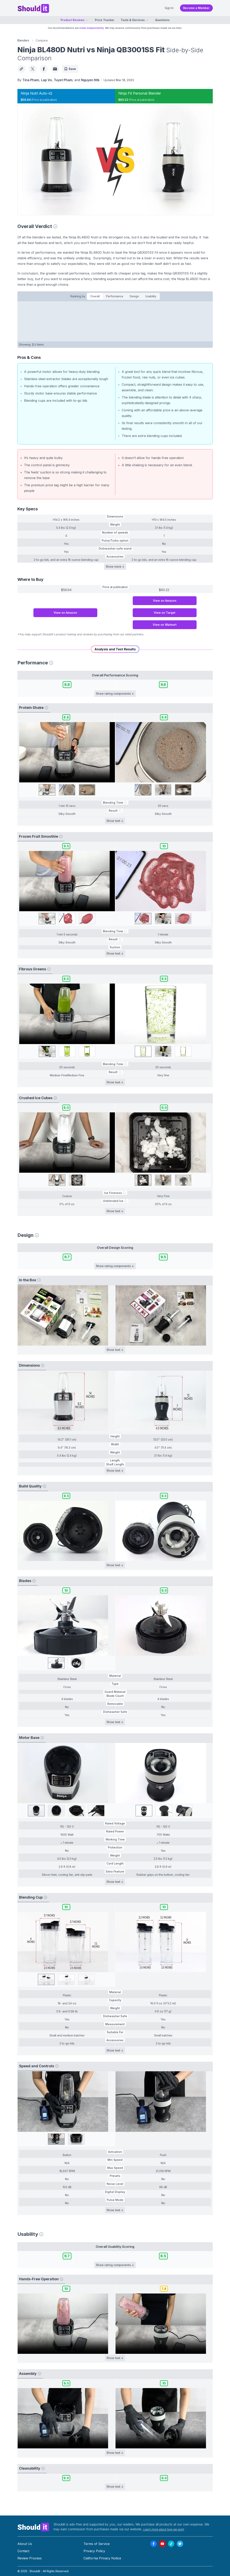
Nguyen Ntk (90, 80)
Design (134, 296)
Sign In (169, 8)
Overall (95, 296)
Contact (23, 2551)
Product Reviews (74, 20)
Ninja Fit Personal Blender (139, 93)
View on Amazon (65, 612)
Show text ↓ (115, 820)
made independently (91, 27)
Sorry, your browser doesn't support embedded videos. (64, 752)
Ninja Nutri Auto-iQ (36, 93)
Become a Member (196, 8)
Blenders (23, 40)
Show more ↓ (115, 566)
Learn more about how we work (163, 2529)
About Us (24, 2544)
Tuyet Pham (63, 80)
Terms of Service (96, 2544)
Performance (114, 296)
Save (70, 69)
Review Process (29, 2558)
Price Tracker (104, 20)
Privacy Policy (94, 2551)
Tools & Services (135, 20)
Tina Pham (30, 80)
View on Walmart (165, 624)
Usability (150, 296)
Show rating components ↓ (115, 693)
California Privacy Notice (102, 2558)
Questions (162, 20)
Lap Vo (46, 80)
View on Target (164, 612)
